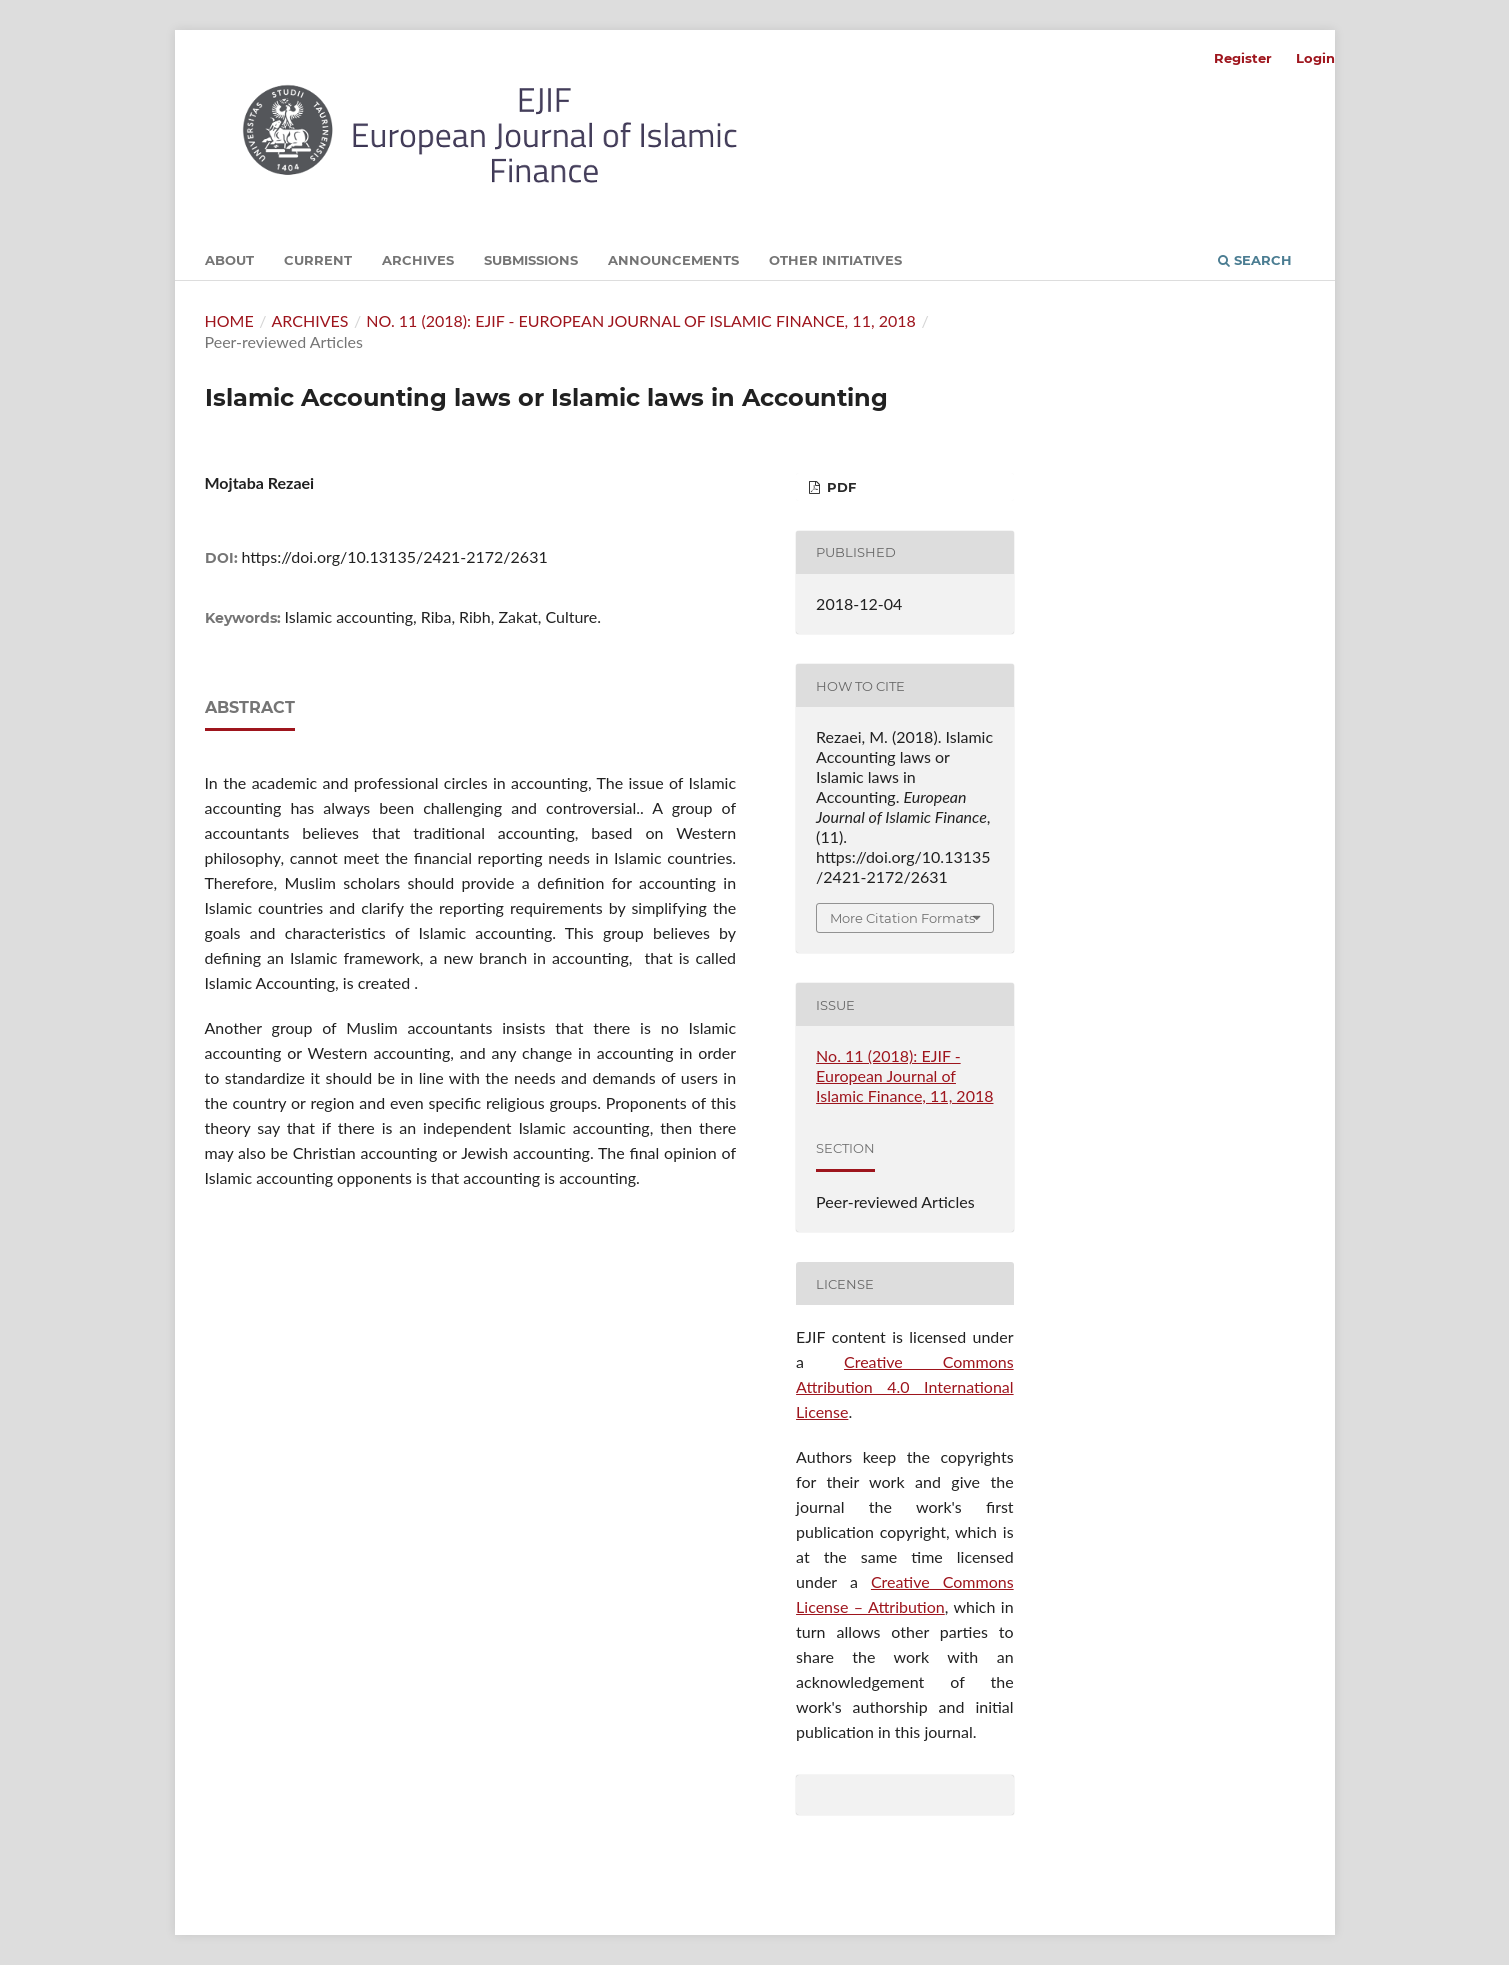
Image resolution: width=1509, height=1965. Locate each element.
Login (1315, 58)
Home (229, 320)
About (229, 260)
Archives (418, 260)
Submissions (531, 260)
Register (1243, 58)
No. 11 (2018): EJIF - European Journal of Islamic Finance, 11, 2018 (641, 320)
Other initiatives (835, 260)
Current (318, 260)
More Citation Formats (902, 918)
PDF (839, 487)
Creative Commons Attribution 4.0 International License (905, 1386)
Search (1255, 260)
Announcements (673, 260)
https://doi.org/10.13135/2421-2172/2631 (395, 556)
